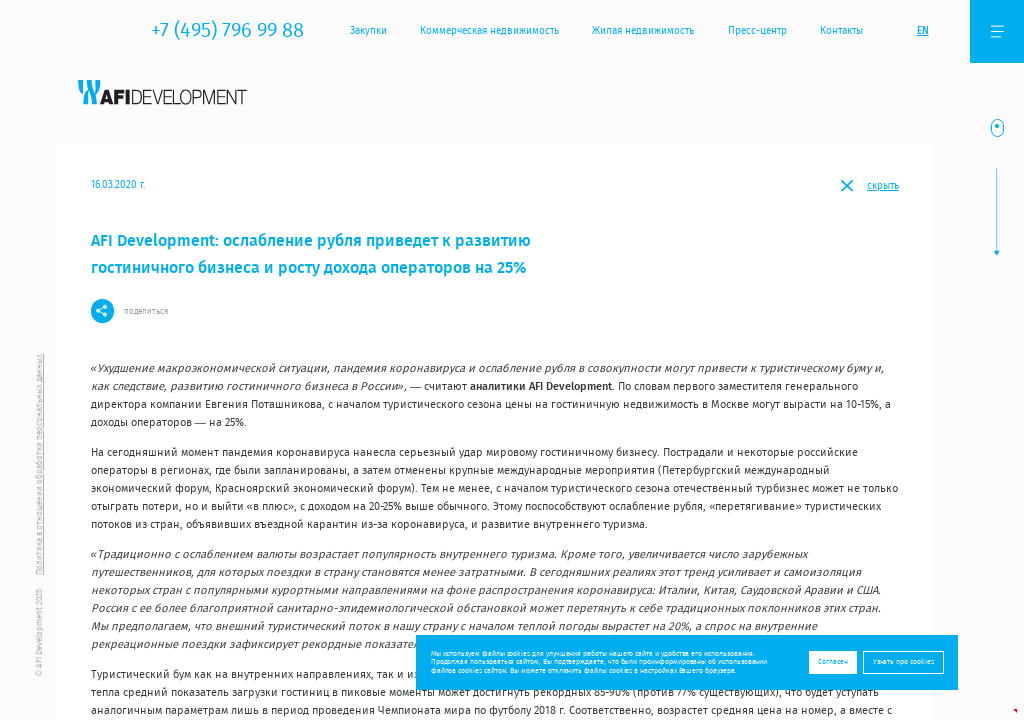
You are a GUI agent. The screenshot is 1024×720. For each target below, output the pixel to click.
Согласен (833, 661)
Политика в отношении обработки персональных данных (39, 464)
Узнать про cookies (903, 661)
